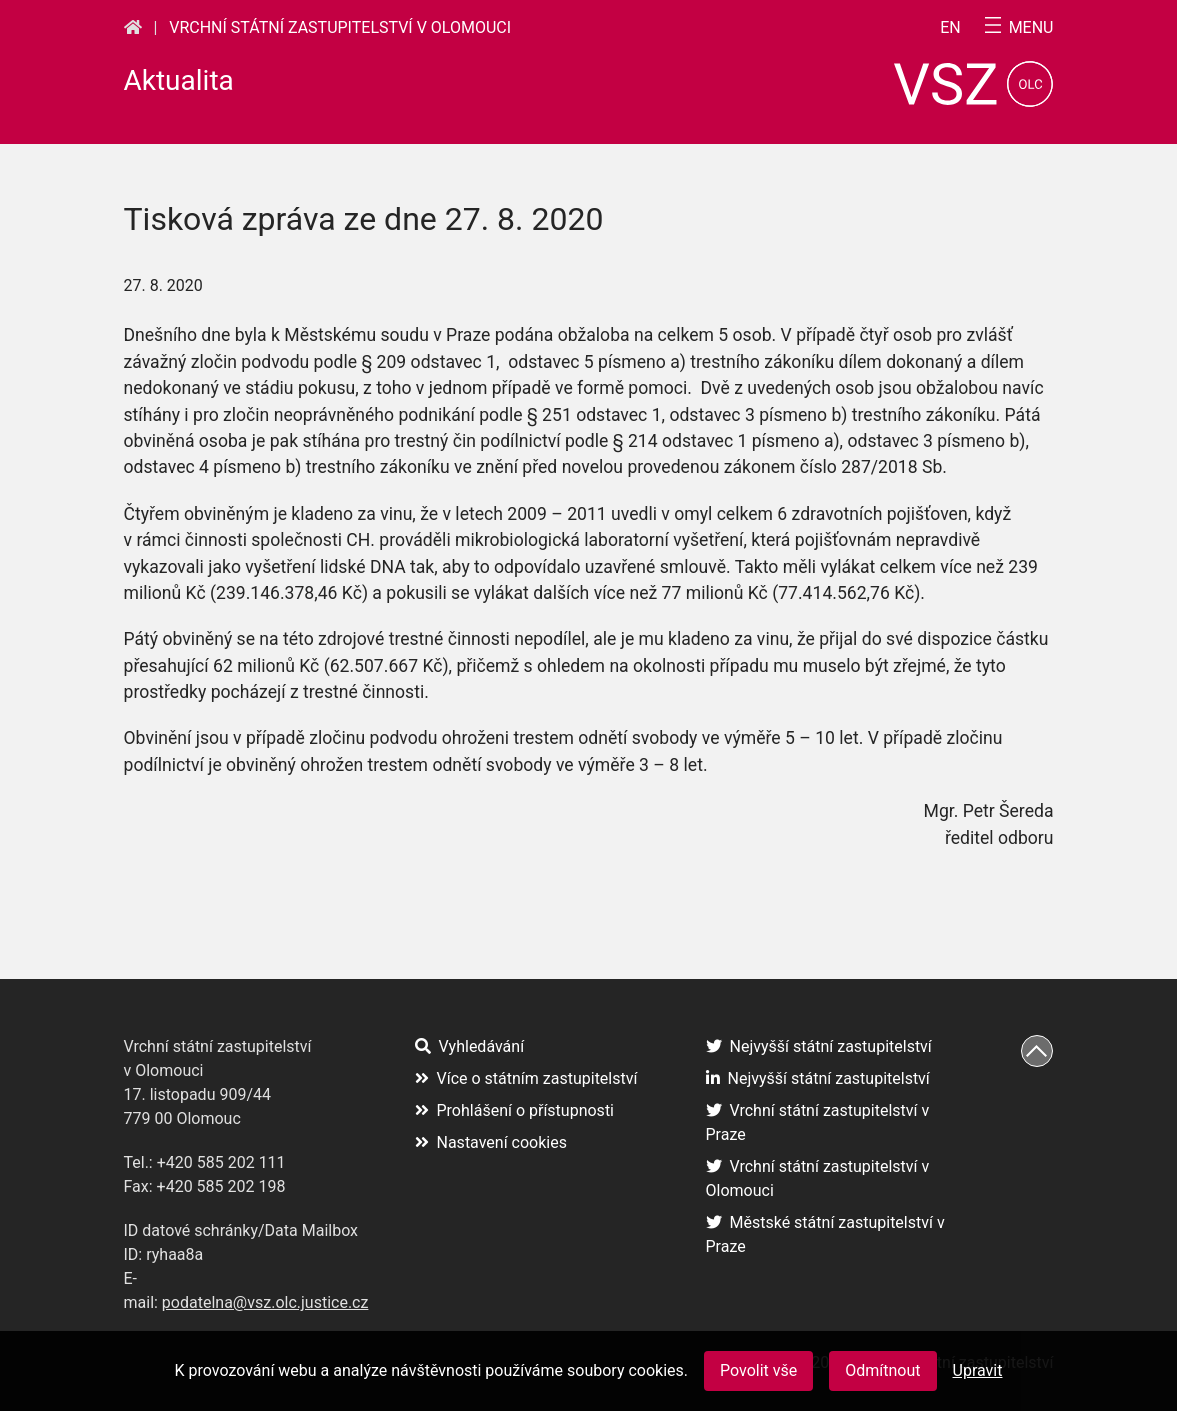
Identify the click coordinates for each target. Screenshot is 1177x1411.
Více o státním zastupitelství (526, 1078)
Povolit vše (758, 1370)
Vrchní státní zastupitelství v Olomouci (340, 27)
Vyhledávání (470, 1046)
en (950, 28)
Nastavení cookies (491, 1142)
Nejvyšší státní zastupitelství (819, 1046)
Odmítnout (882, 1370)
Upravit (978, 1370)
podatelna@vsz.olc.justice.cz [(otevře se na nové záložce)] (265, 1302)
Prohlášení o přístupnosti (515, 1110)
